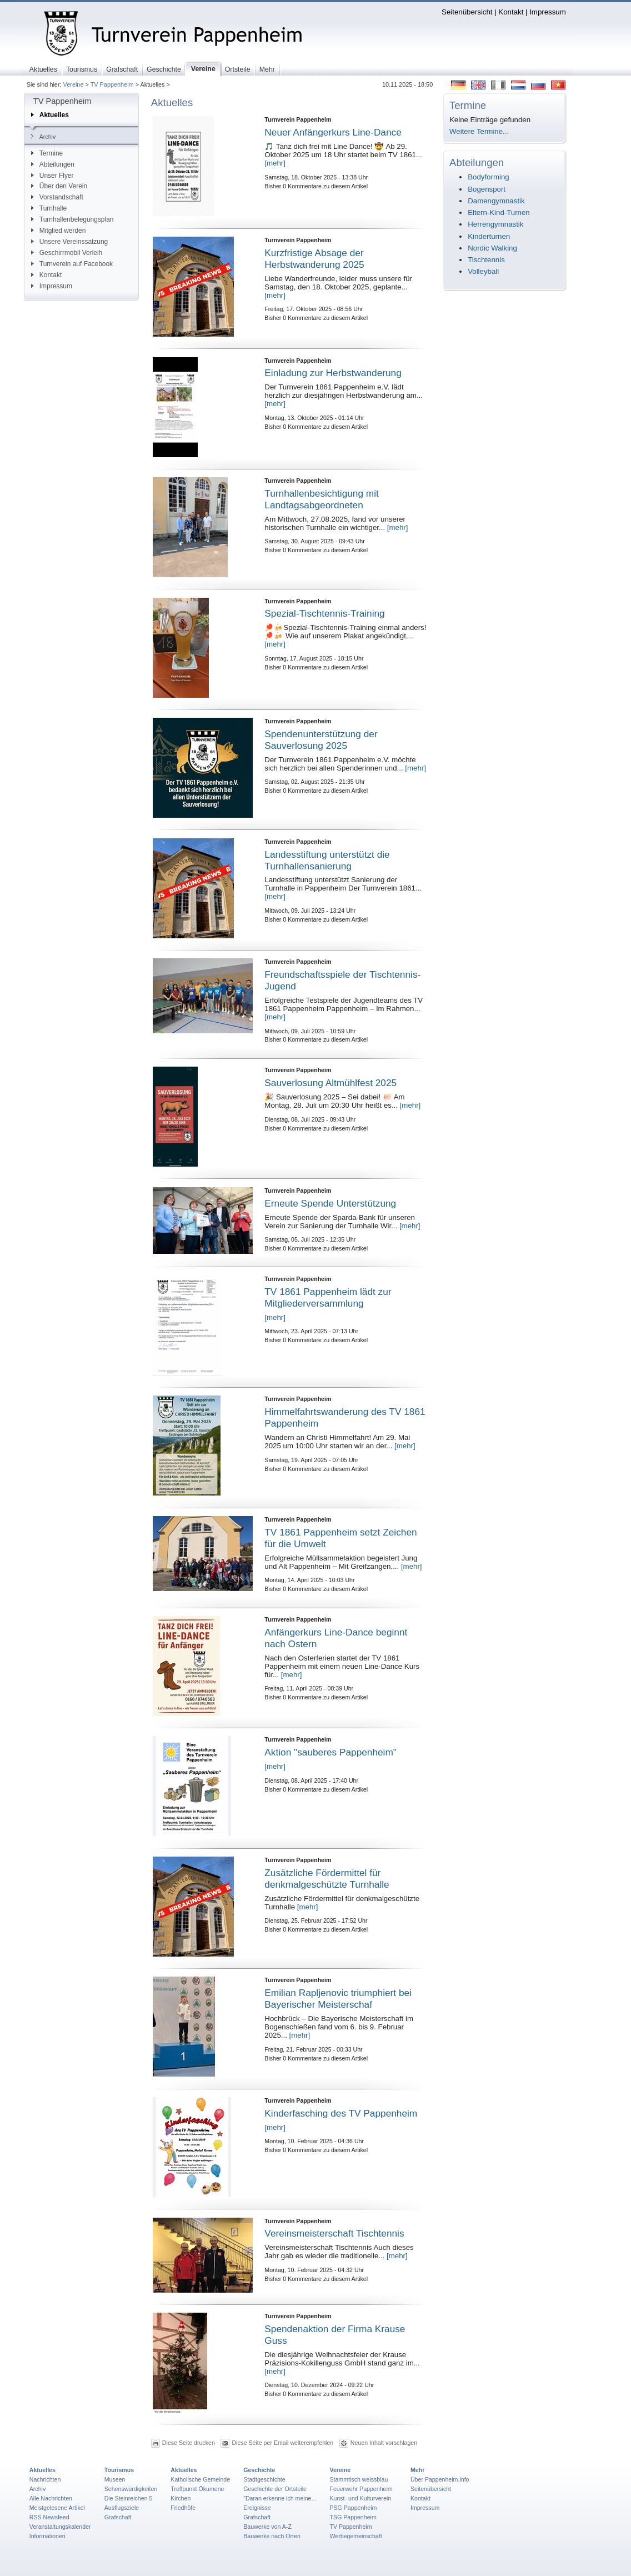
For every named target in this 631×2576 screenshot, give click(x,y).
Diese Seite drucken (188, 2442)
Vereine (73, 84)
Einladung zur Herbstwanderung (332, 372)
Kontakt (510, 12)
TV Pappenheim (112, 84)
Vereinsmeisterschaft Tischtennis (334, 2233)
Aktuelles (50, 115)
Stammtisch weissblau (358, 2479)
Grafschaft (118, 2517)
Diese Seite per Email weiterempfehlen (282, 2442)
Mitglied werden (58, 230)
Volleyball (483, 271)
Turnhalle (49, 208)
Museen (115, 2479)
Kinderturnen (489, 236)
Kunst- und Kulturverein (360, 2498)
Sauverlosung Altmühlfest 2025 (330, 1082)
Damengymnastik (496, 201)
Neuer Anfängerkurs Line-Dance (332, 132)
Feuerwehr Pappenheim (360, 2488)
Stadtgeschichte (264, 2479)
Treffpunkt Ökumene (197, 2488)
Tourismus (119, 2470)
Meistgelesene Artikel (57, 2507)
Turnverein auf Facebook (72, 264)
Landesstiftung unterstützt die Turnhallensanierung (326, 860)
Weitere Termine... (479, 131)
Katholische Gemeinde (200, 2479)
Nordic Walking (492, 248)
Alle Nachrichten (50, 2498)
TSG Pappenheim (352, 2517)
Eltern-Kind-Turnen (499, 212)
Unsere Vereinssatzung (69, 242)
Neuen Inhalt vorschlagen (383, 2442)
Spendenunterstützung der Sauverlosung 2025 (320, 739)
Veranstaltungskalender (60, 2526)
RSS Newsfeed (49, 2517)
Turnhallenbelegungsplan (72, 219)
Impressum (547, 12)
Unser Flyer (52, 175)
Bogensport (486, 189)
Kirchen (181, 2498)
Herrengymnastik (495, 224)
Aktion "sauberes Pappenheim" (330, 1752)
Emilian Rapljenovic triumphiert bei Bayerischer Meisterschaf (338, 1998)
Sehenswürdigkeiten (131, 2488)
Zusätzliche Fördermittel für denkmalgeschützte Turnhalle (326, 1878)
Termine (47, 153)
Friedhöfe (183, 2507)
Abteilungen (52, 164)
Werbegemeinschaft (355, 2536)
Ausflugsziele (121, 2507)
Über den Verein (59, 186)
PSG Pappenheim (353, 2507)
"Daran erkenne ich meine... (279, 2498)
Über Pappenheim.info (439, 2479)
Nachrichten (45, 2479)
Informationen (47, 2536)
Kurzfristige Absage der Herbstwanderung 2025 (314, 258)
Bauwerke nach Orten (272, 2536)
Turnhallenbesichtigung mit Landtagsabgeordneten (321, 499)
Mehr (417, 2470)
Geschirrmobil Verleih (66, 253)
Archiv (43, 136)
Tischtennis (486, 260)
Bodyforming (488, 177)
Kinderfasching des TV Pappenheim (340, 2113)
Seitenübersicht (467, 12)
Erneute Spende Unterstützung (330, 1203)
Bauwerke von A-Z (267, 2526)
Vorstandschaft (57, 197)
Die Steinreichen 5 (128, 2498)
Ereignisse (257, 2507)
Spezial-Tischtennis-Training (324, 613)
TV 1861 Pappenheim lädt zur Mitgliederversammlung (327, 1297)
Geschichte (259, 2470)
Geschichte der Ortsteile (275, 2488)
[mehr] (275, 163)
